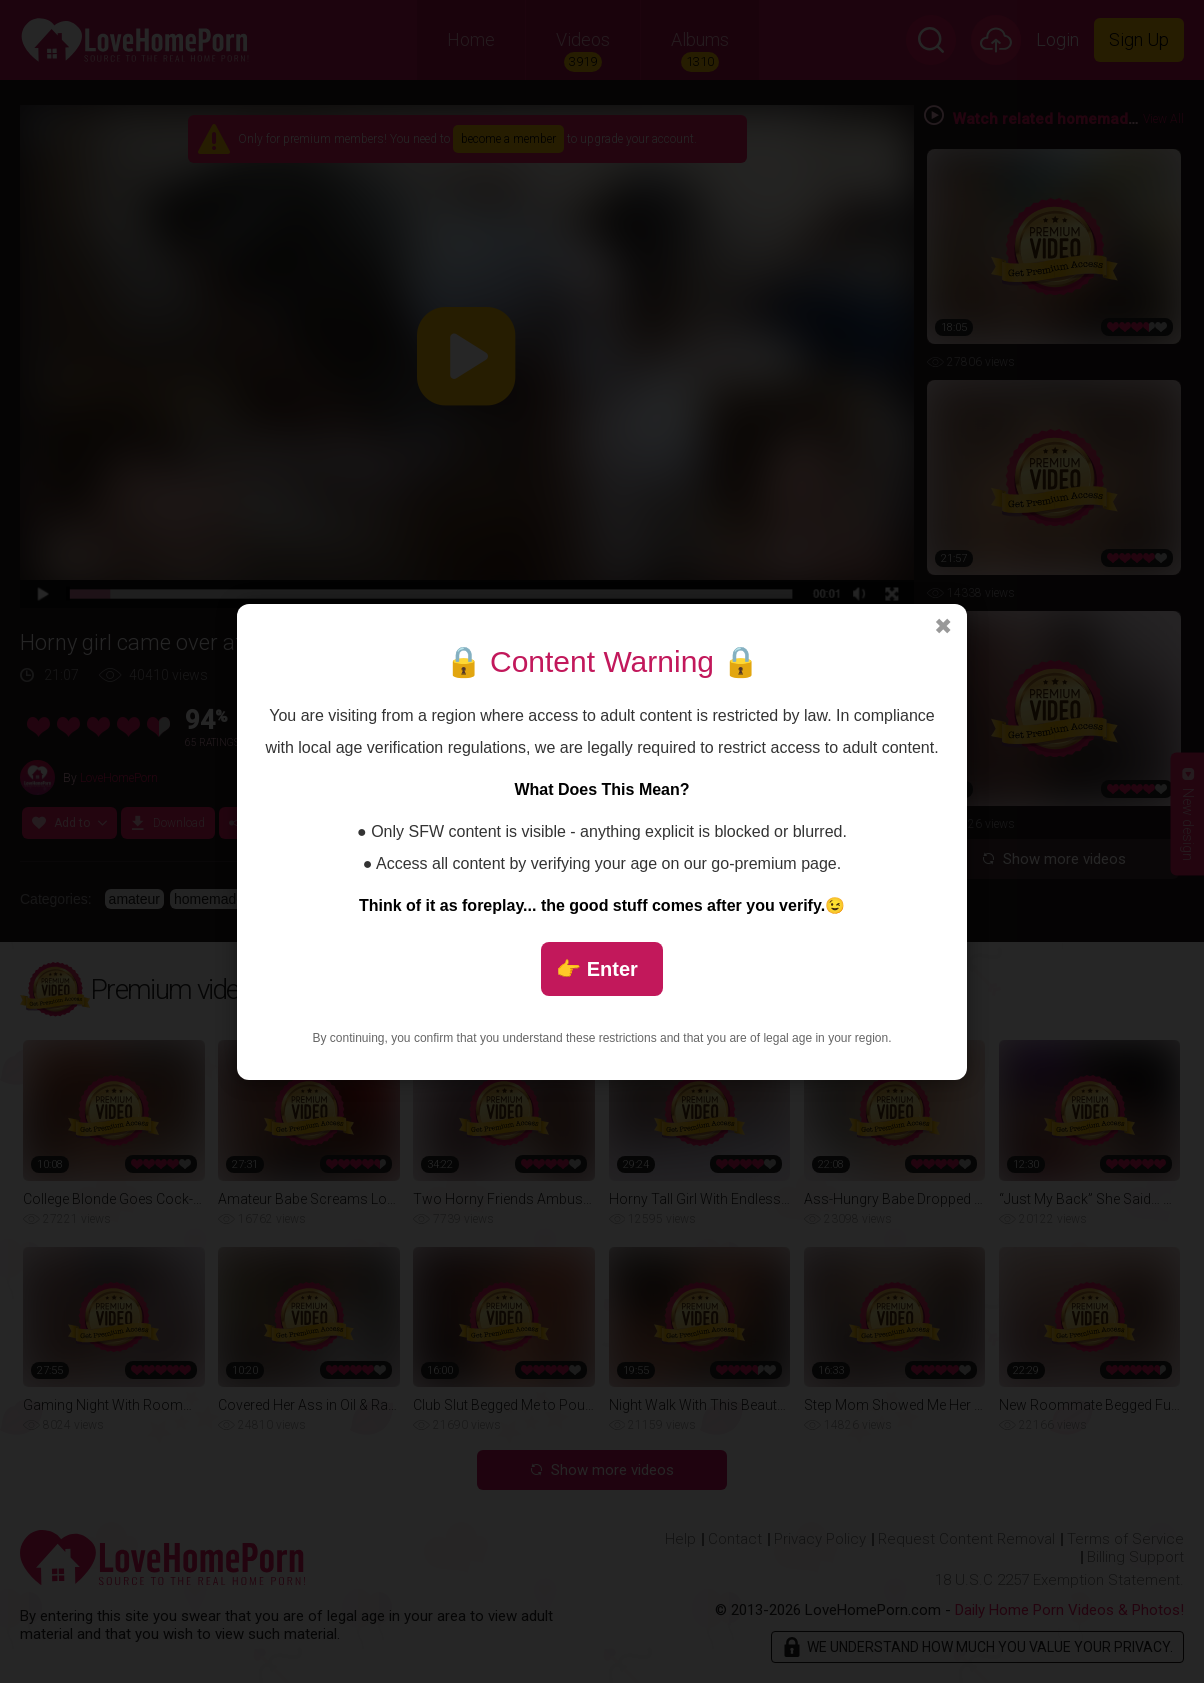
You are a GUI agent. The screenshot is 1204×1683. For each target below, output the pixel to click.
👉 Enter (597, 969)
